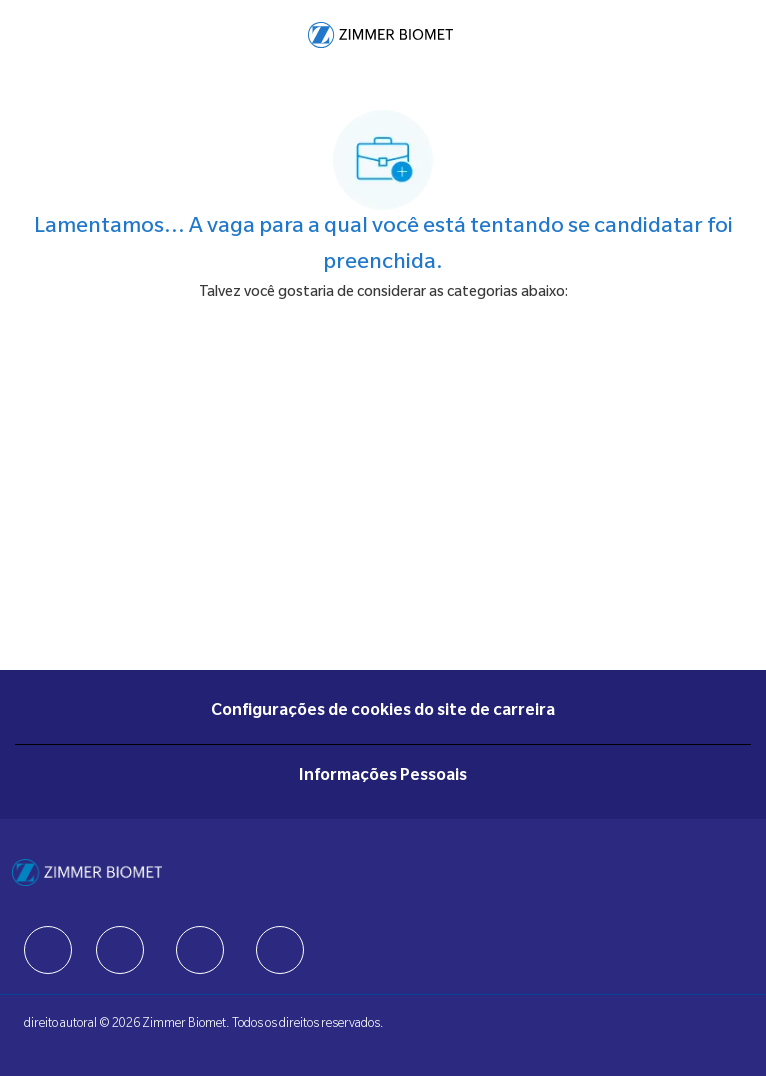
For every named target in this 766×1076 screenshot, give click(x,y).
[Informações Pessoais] (383, 777)
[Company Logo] (380, 36)
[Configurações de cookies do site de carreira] (383, 712)
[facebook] (48, 950)
